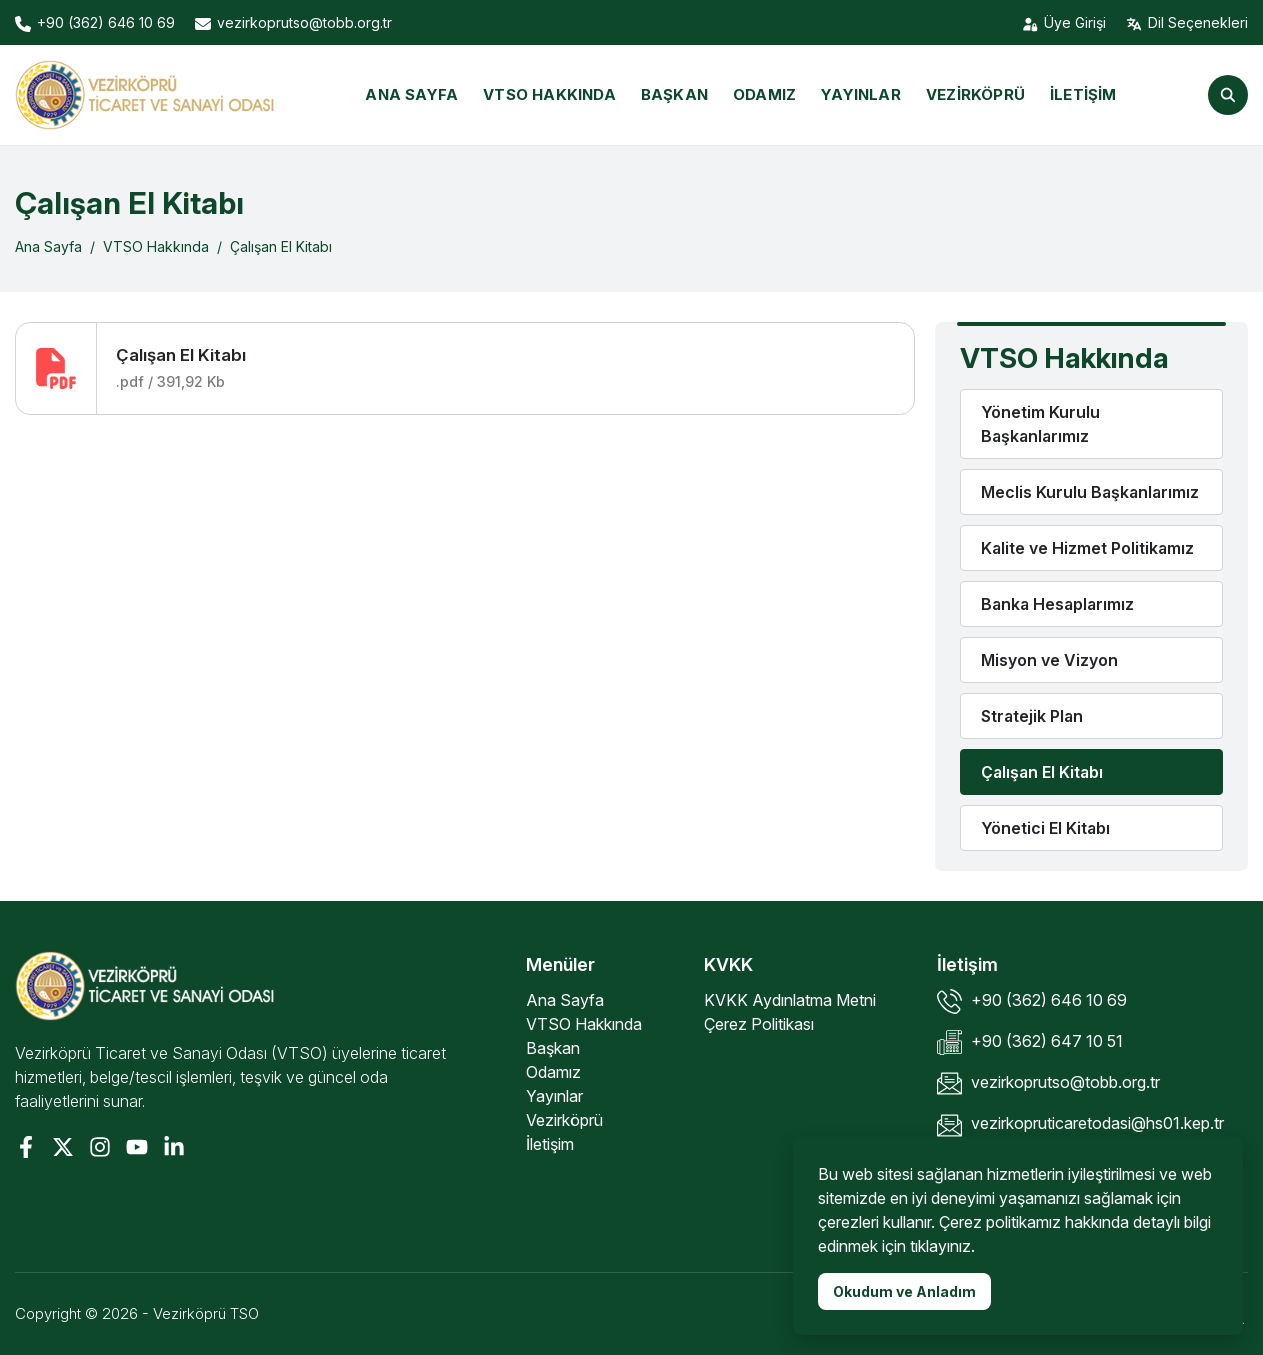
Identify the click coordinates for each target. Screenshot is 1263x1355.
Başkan (674, 94)
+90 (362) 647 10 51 (1030, 1042)
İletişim (1083, 94)
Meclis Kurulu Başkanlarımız (1090, 492)
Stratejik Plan (1032, 716)
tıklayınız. (942, 1246)
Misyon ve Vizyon (1049, 660)
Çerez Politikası (759, 1024)
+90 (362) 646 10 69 (1032, 1001)
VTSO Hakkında (549, 94)
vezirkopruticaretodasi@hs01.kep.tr (1080, 1125)
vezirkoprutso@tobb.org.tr (1048, 1083)
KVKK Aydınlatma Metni (790, 1000)
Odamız (764, 94)
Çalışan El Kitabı (281, 246)
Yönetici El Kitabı (1045, 828)
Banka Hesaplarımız (1057, 604)
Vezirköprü (975, 94)
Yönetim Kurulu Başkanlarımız (1040, 424)
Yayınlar (861, 94)
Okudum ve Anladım (904, 1291)
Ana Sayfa (411, 94)
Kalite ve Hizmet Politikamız (1087, 548)
